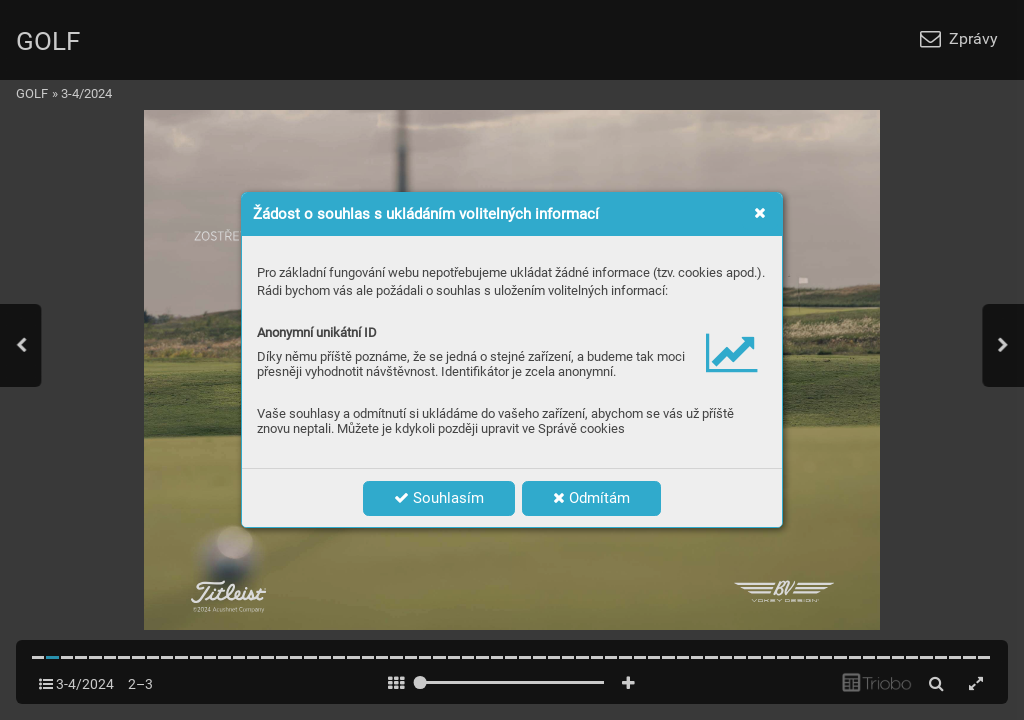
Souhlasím (439, 498)
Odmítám (591, 498)
